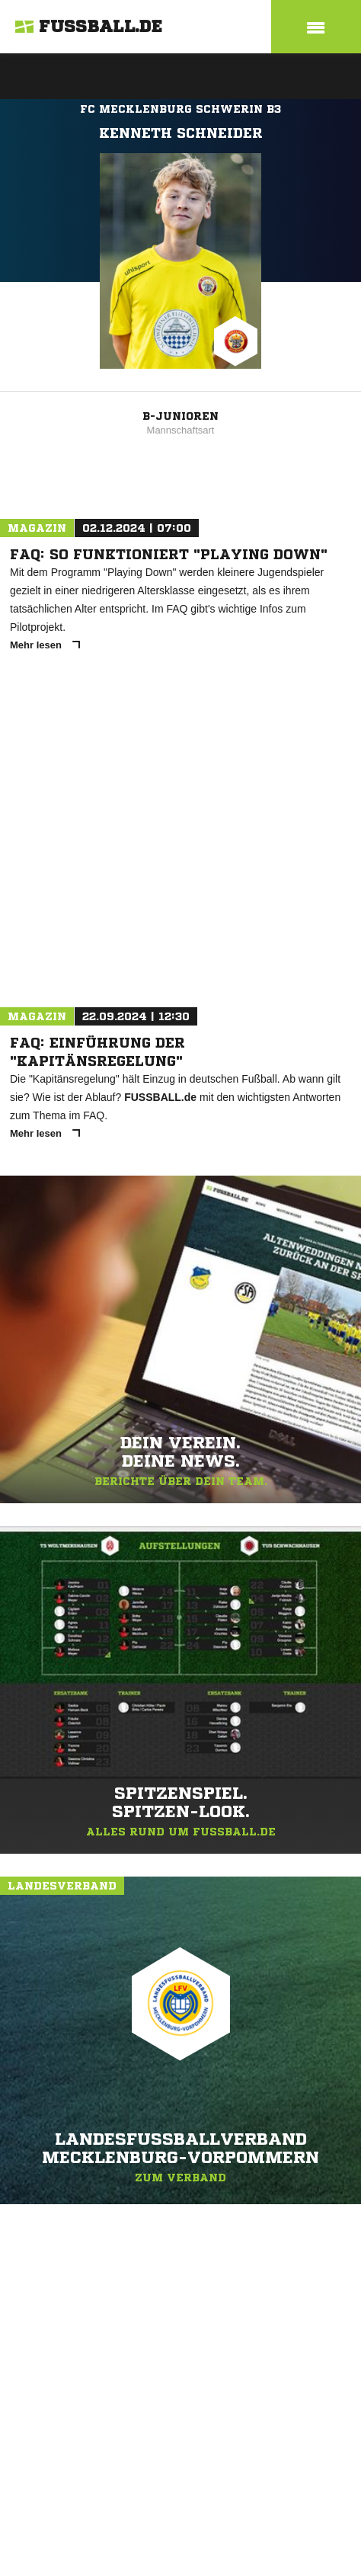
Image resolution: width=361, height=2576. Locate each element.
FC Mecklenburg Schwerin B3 (180, 109)
